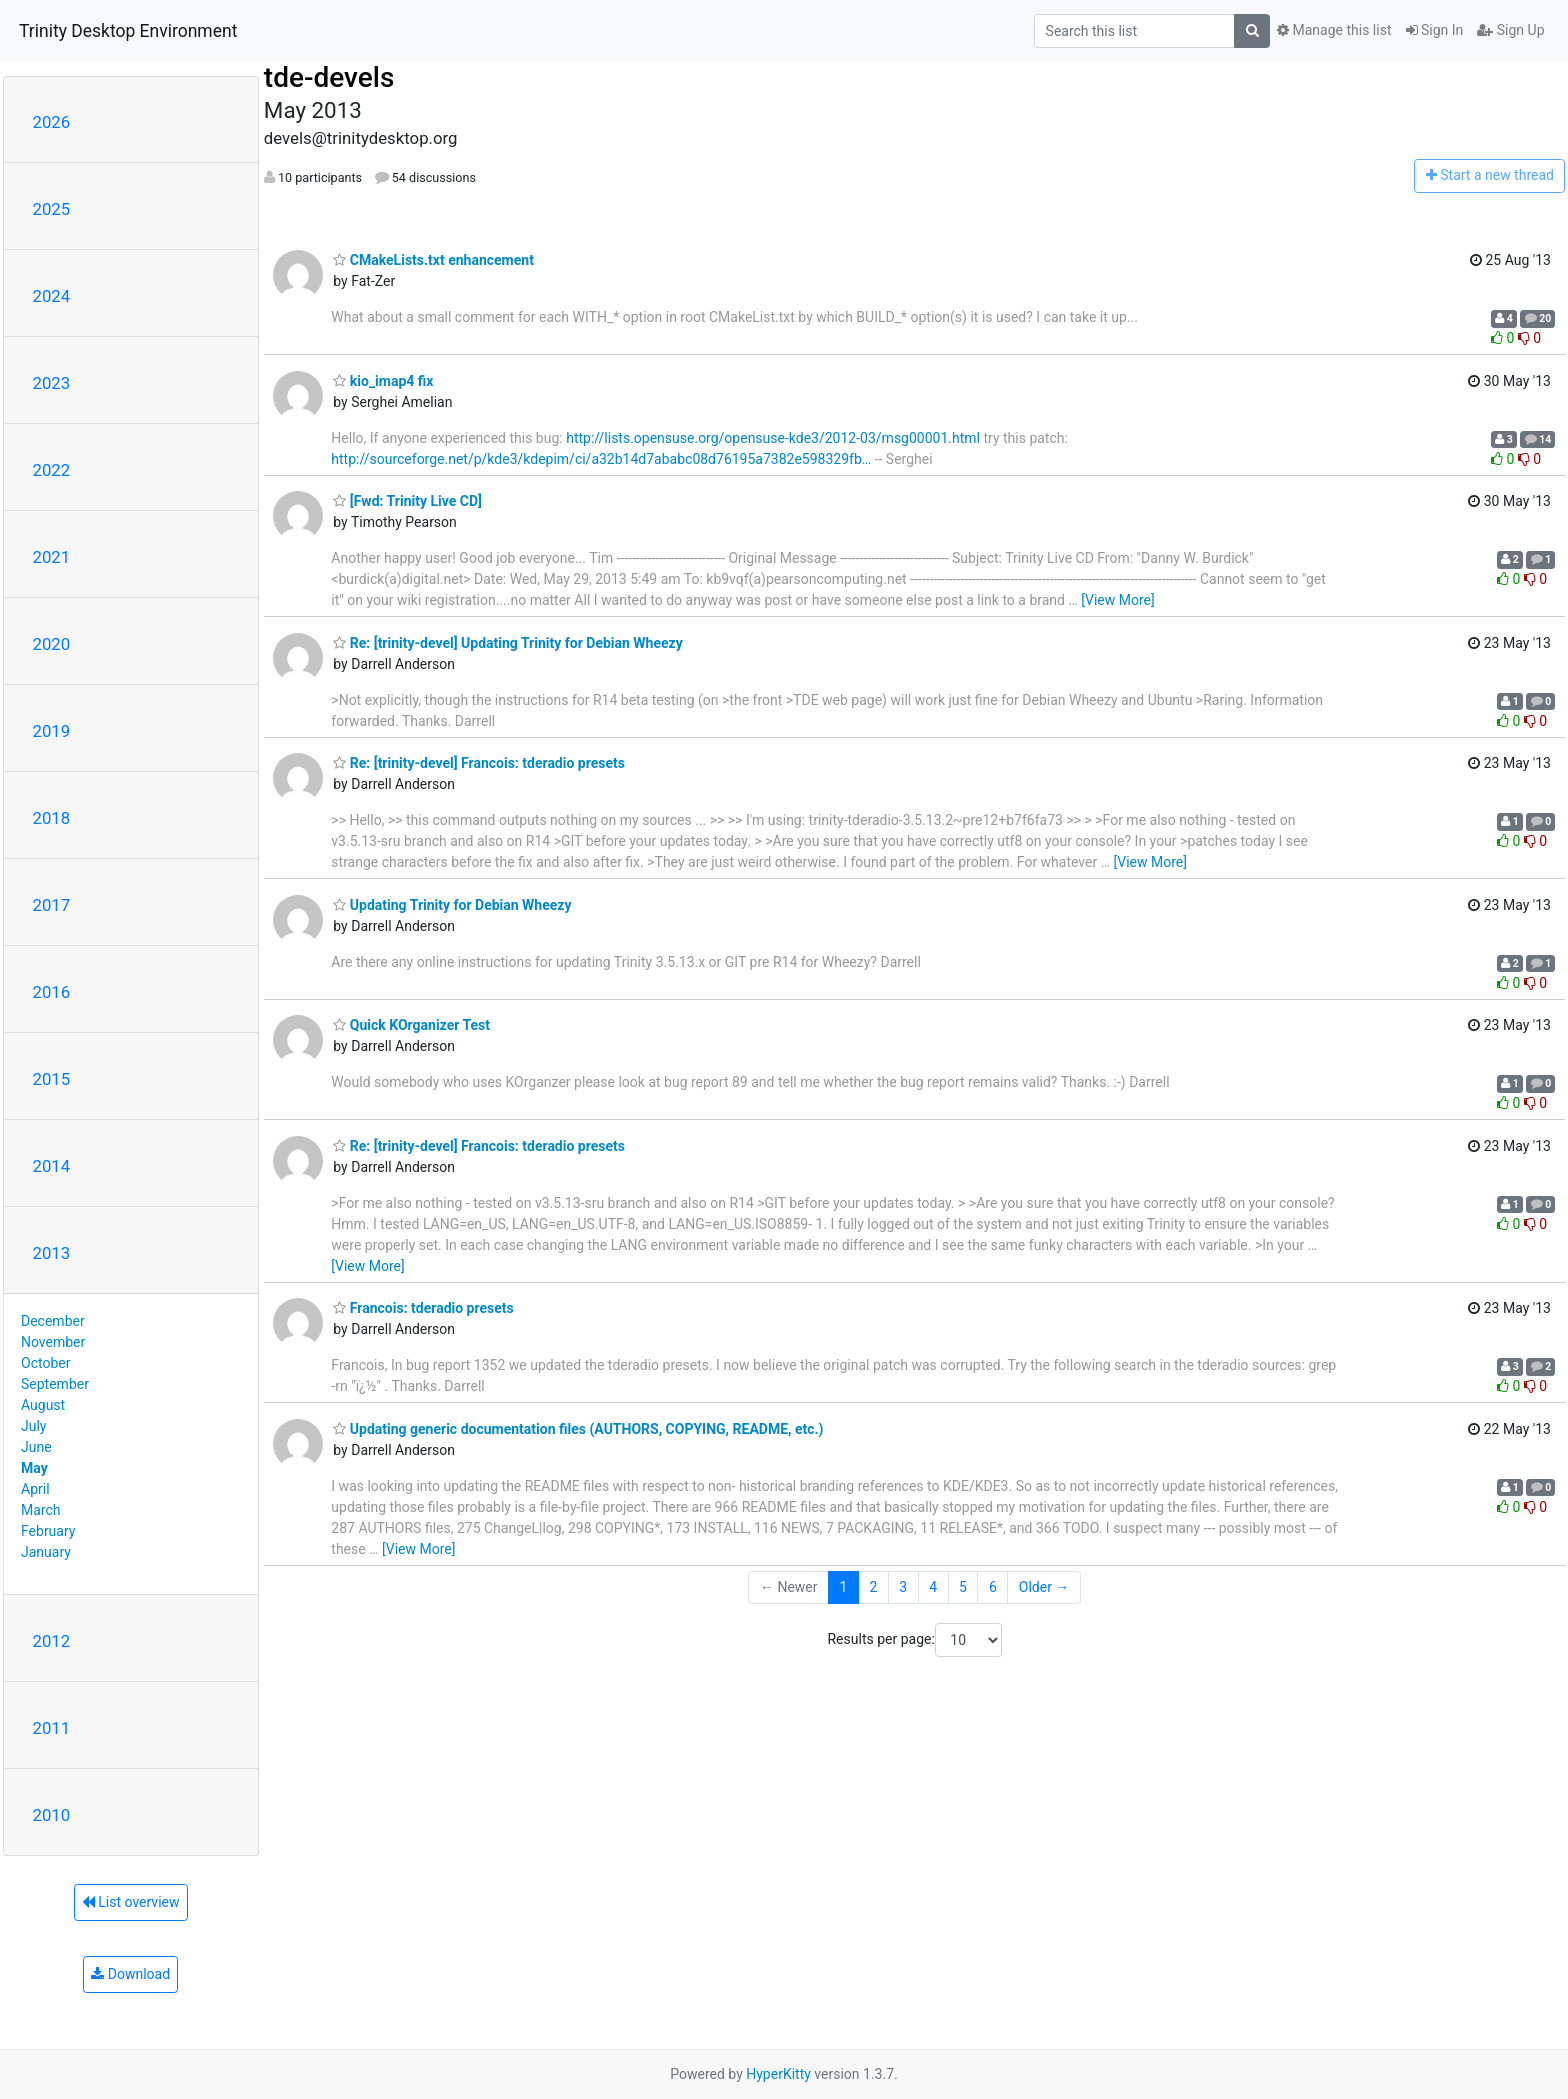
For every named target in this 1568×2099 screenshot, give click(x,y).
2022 (52, 470)
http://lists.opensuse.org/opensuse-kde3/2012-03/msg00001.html (773, 438)
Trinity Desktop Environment (128, 31)
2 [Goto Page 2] (873, 1587)
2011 (52, 1728)
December (53, 1321)
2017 (52, 905)
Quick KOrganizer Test (411, 1025)
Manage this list (1334, 30)
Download (130, 1974)
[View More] (1117, 600)
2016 (52, 992)
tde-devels (329, 77)
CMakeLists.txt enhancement (433, 260)
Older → (1044, 1587)
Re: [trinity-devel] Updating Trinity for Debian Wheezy (507, 643)
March (41, 1510)
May (34, 1468)
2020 (52, 644)
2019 (52, 731)
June (36, 1447)
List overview (131, 1902)
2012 (52, 1641)
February (48, 1531)
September (55, 1384)
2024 (52, 296)
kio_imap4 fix (383, 381)
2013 (52, 1253)
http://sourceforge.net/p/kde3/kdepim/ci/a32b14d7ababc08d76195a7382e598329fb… (601, 459)
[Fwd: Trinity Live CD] (407, 501)
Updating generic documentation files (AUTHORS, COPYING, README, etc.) (578, 1429)
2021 (52, 557)
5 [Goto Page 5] (963, 1587)
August (43, 1405)
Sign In (1435, 30)
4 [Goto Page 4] (933, 1587)
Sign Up (1510, 30)
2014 (52, 1166)
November (53, 1342)
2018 (52, 818)
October (45, 1363)
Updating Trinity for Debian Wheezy (452, 905)
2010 (52, 1815)
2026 (52, 122)
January (46, 1552)
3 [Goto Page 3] (903, 1587)
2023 (52, 383)
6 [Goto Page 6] (993, 1587)
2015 (52, 1079)
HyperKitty (778, 2074)
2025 (52, 209)
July (33, 1426)
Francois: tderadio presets (423, 1308)
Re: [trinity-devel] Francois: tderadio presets (479, 763)
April (35, 1489)
